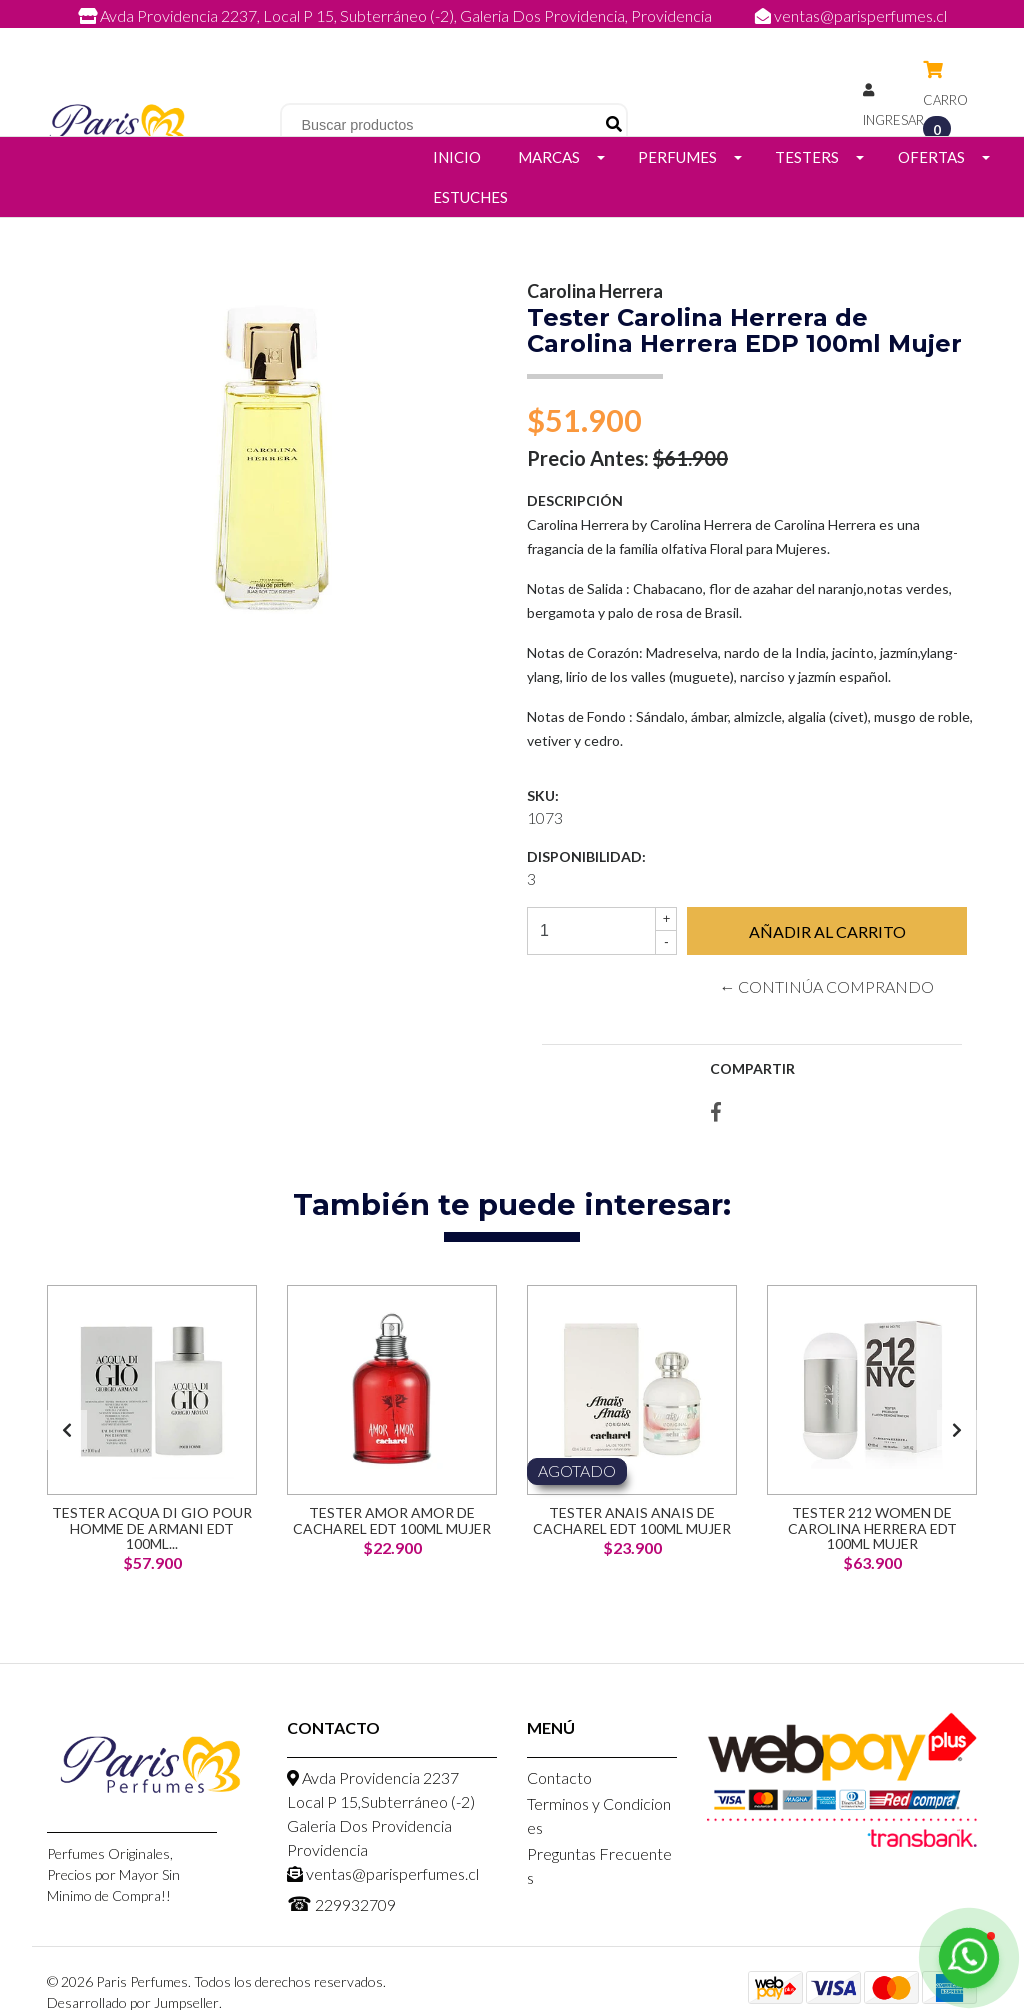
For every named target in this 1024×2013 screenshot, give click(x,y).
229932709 (532, 37)
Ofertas (931, 157)
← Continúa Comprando (826, 986)
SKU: (543, 795)
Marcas (549, 157)
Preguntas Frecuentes (599, 1865)
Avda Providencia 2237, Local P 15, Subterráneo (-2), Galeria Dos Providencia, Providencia (396, 15)
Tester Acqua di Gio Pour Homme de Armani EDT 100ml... (152, 1528)
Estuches (470, 197)
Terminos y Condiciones (599, 1815)
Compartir (752, 1068)
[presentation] (67, 1430)
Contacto (559, 1777)
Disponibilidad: (586, 856)
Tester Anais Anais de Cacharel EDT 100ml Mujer (632, 1520)
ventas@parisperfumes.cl (851, 15)
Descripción (575, 500)
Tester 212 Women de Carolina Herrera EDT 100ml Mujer (872, 1528)
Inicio (457, 157)
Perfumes (677, 157)
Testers (807, 157)
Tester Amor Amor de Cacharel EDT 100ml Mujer (392, 1520)
